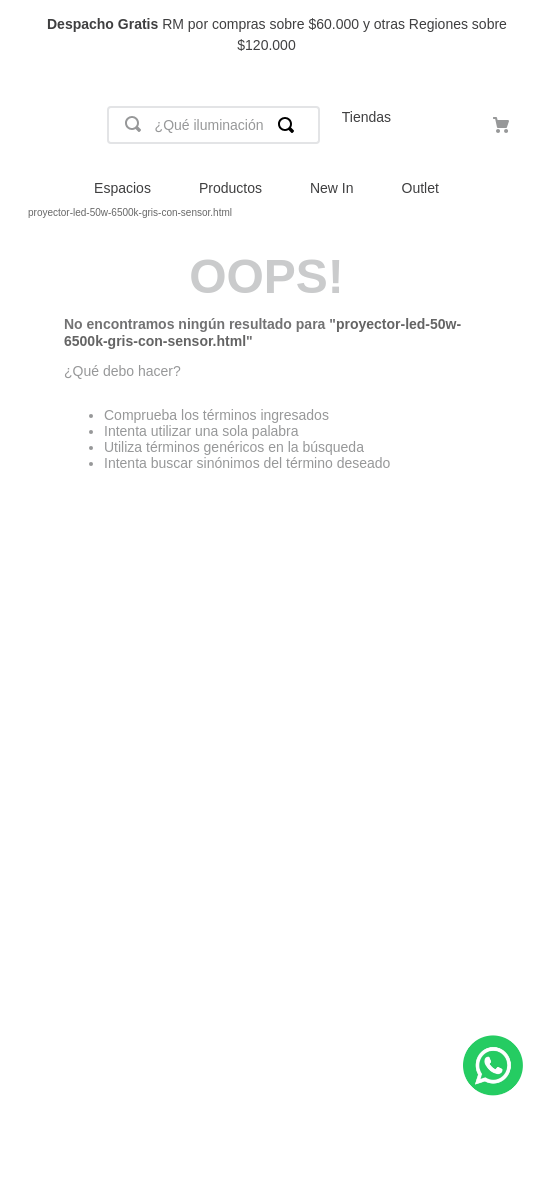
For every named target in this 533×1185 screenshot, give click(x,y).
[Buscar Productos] (290, 125)
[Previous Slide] (24, 35)
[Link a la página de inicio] (16, 213)
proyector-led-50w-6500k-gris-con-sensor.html (130, 212)
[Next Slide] (508, 35)
